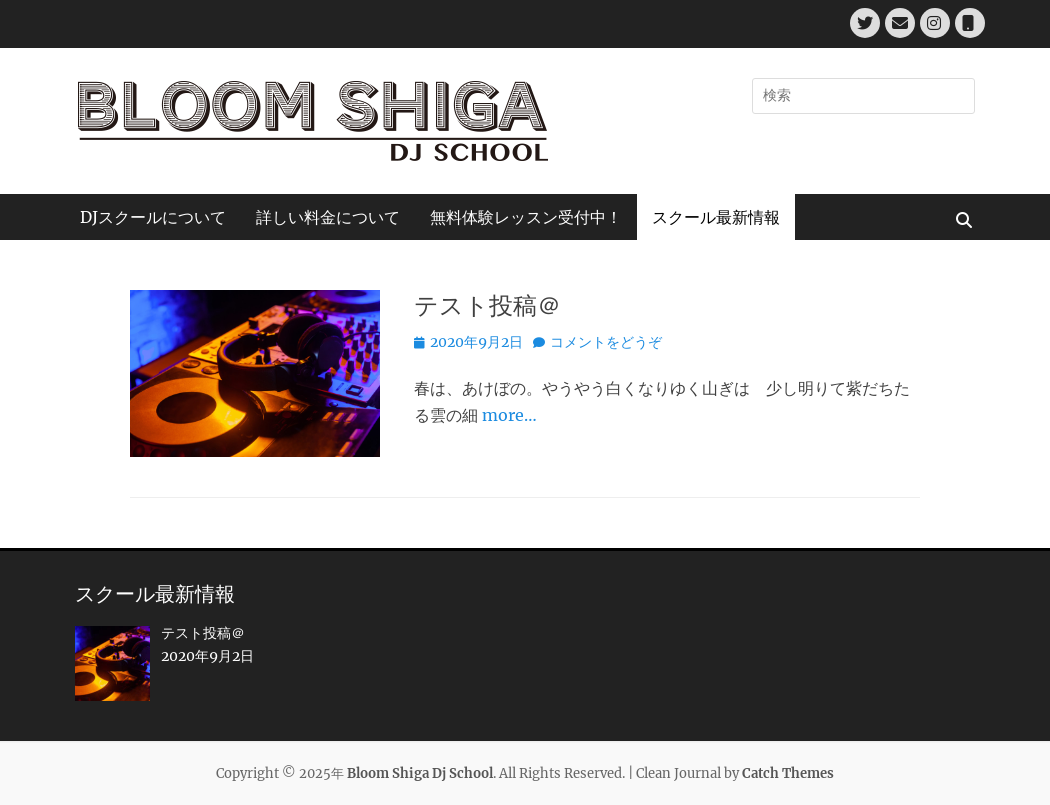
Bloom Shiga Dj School (420, 773)
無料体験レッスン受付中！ (526, 217)
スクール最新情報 (716, 217)
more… (509, 415)
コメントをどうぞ (606, 342)
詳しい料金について (328, 217)
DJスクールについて (153, 217)
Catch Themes (788, 773)
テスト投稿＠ (487, 305)
